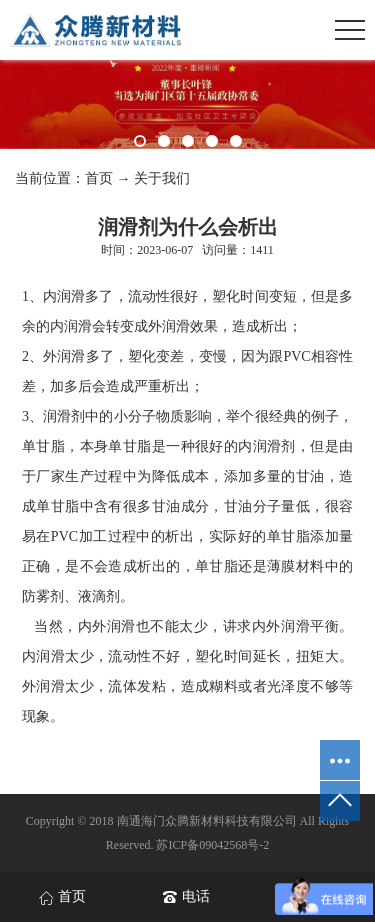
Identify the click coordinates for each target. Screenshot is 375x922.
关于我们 (162, 178)
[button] (140, 141)
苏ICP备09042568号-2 (212, 845)
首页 (99, 178)
